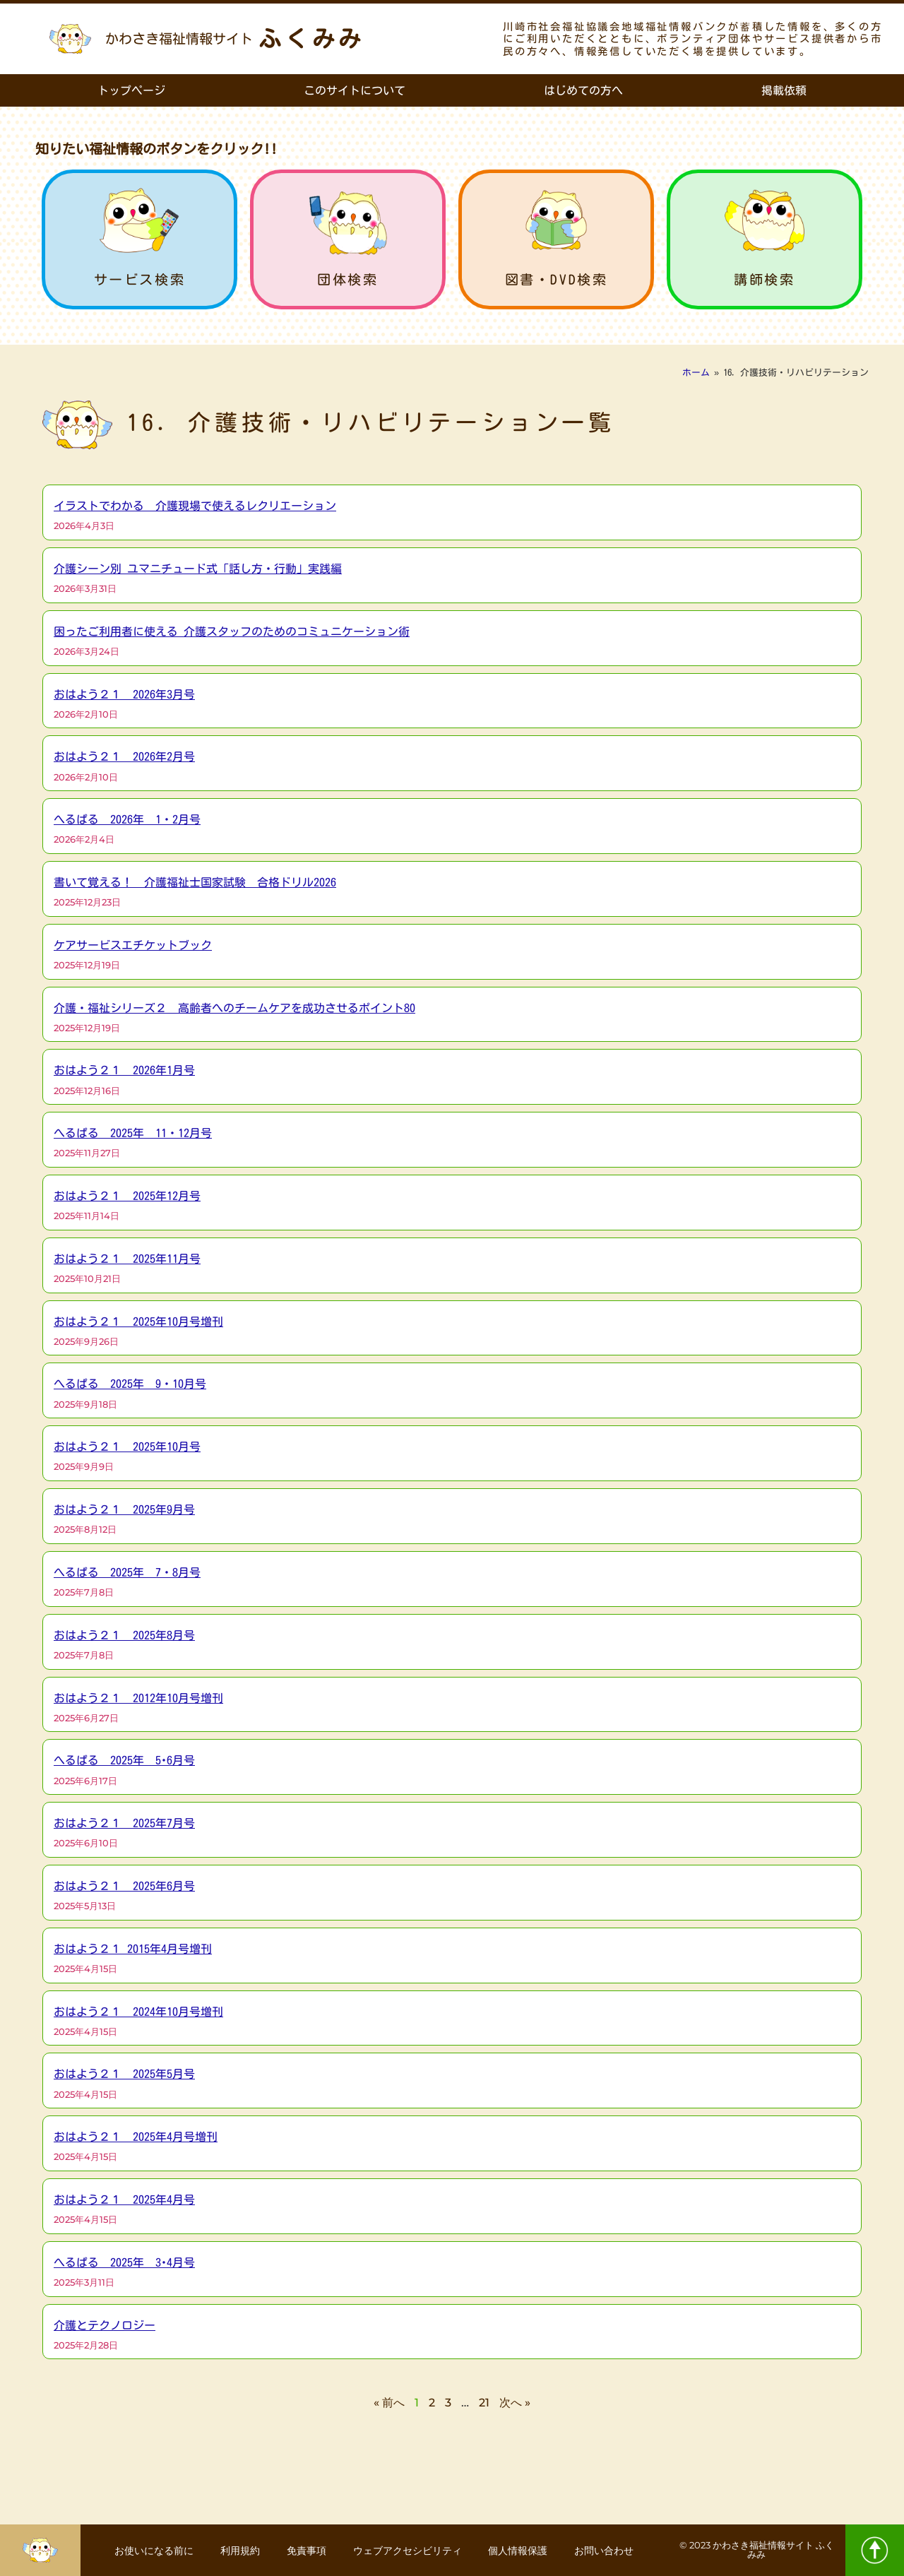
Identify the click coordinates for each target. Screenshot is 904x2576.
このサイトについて (354, 90)
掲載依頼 (784, 90)
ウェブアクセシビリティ (408, 2550)
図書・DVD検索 (556, 279)
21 (484, 2402)
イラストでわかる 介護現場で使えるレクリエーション (195, 505)
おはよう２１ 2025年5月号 (124, 2073)
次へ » (514, 2402)
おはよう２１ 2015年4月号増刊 (133, 1948)
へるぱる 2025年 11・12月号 (133, 1133)
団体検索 (347, 279)
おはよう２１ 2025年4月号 (124, 2199)
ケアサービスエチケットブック (133, 945)
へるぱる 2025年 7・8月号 (127, 1572)
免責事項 (306, 2550)
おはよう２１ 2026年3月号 (124, 694)
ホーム (696, 372)
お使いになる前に (150, 2550)
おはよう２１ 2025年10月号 (127, 1446)
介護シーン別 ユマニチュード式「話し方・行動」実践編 (198, 568)
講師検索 (764, 279)
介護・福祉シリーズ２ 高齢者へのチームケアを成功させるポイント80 (234, 1008)
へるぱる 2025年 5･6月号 (124, 1760)
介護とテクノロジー (104, 2325)
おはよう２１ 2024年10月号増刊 (138, 2011)
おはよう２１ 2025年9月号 (124, 1509)
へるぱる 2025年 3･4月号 (124, 2262)
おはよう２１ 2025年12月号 (127, 1195)
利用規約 (238, 2550)
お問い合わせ (608, 2550)
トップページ (131, 90)
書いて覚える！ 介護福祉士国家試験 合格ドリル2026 (195, 882)
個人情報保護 (520, 2550)
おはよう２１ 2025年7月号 (124, 1823)
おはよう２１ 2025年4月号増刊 (136, 2136)
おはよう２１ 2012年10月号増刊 (138, 1698)
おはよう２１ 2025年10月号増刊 (138, 1321)
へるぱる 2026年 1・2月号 (127, 819)
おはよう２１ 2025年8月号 (124, 1635)
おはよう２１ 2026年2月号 (124, 756)
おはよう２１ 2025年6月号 (124, 1886)
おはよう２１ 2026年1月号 (124, 1070)
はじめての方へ (583, 90)
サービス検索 (140, 279)
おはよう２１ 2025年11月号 (127, 1258)
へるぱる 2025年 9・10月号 (130, 1383)
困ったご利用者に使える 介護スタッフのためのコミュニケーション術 (232, 631)
